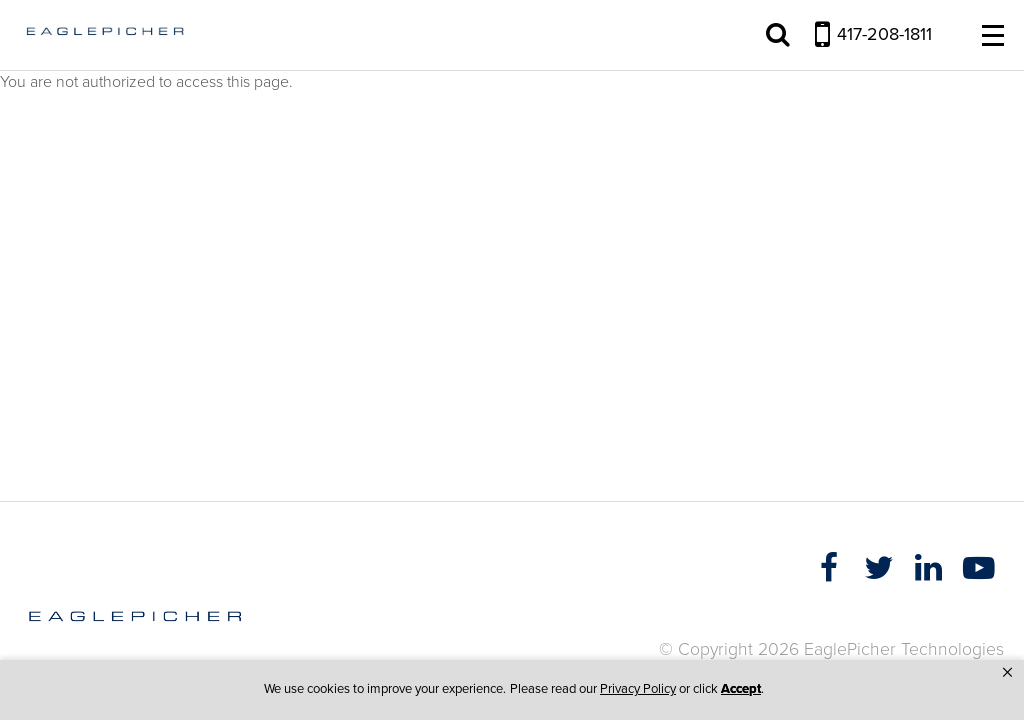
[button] (1007, 673)
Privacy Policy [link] (638, 689)
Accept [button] (741, 689)
